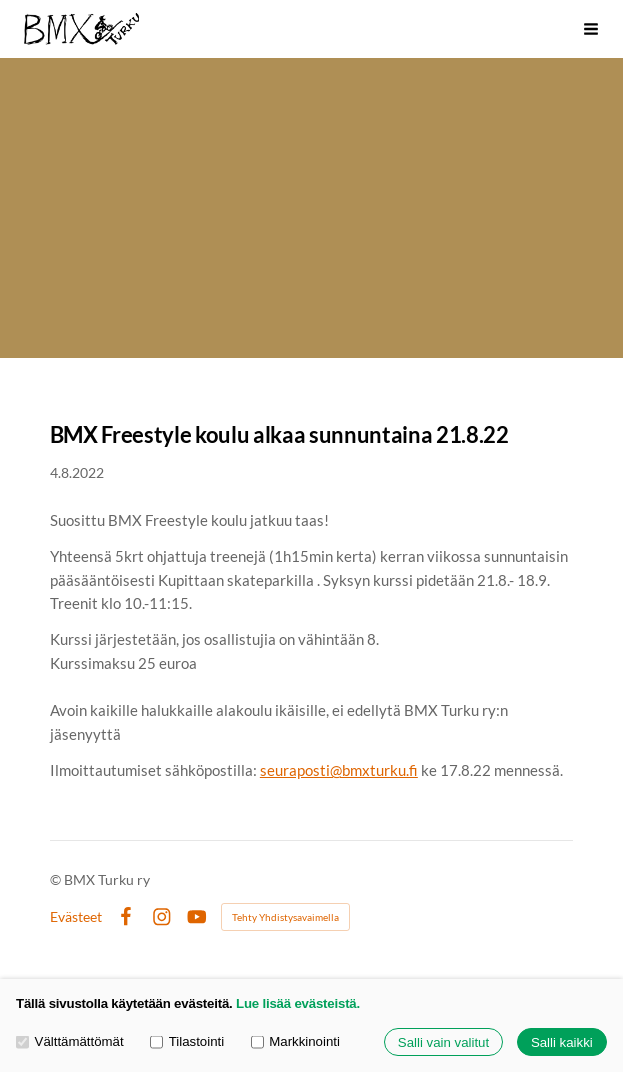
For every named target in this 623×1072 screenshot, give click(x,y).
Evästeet (76, 917)
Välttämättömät (70, 1042)
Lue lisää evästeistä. (298, 1003)
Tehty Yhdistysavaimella (285, 917)
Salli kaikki (562, 1042)
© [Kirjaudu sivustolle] (57, 879)
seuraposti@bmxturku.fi (339, 770)
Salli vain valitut (443, 1042)
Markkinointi (295, 1042)
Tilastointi (187, 1042)
